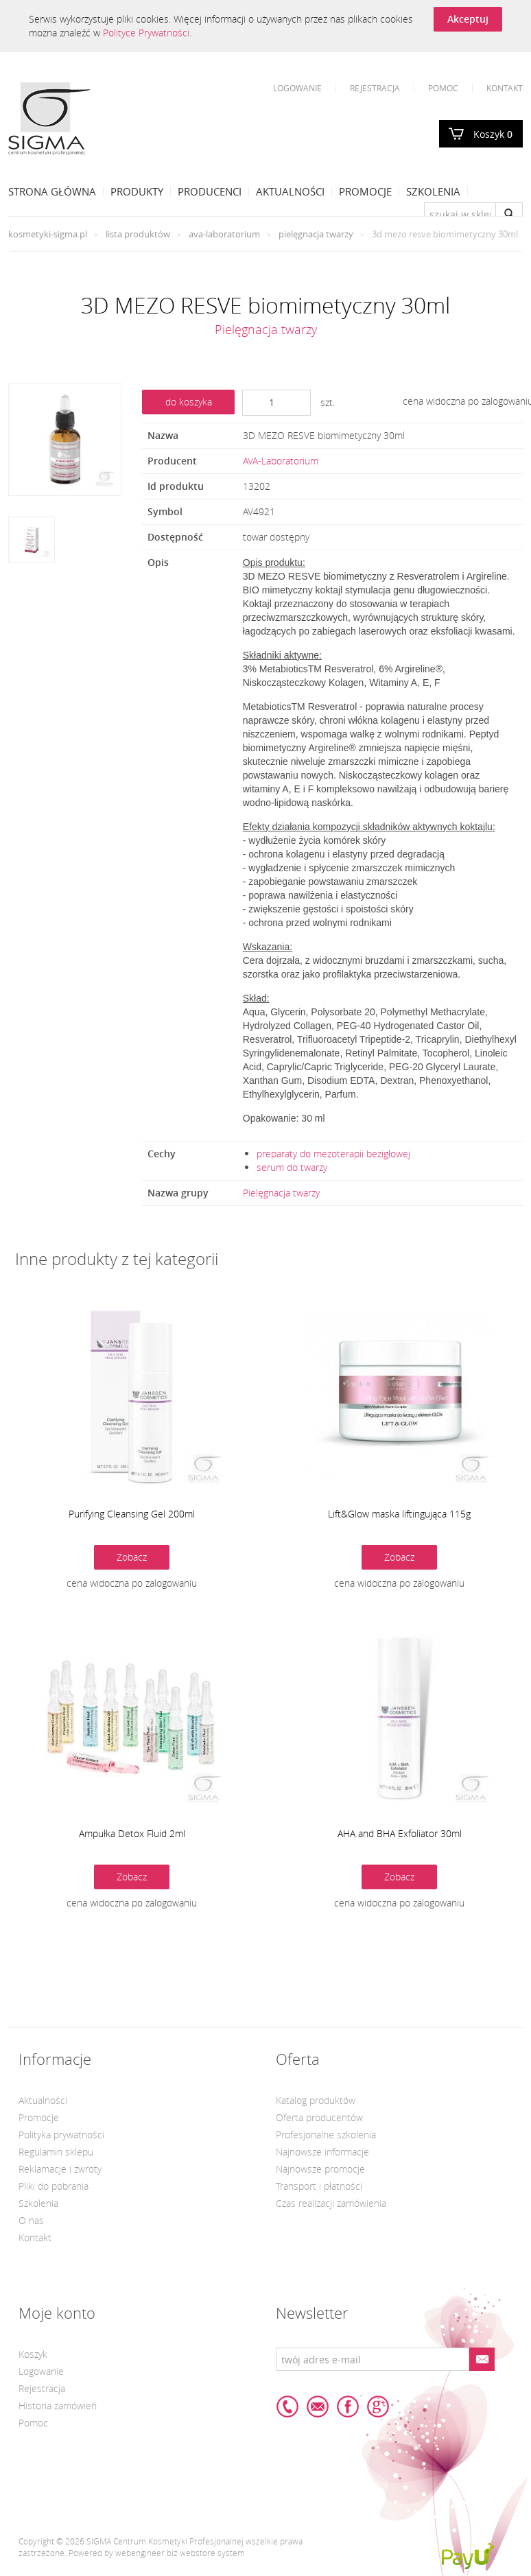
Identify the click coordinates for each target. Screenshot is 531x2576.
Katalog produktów (315, 2100)
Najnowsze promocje (320, 2168)
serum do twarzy (292, 1167)
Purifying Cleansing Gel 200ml (132, 1513)
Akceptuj (467, 18)
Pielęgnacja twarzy (316, 234)
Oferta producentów (319, 2117)
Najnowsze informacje (322, 2151)
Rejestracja (375, 87)
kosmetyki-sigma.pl (47, 234)
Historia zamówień (58, 2405)
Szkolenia (433, 191)
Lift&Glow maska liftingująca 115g (399, 1513)
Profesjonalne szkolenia (326, 2134)
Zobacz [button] (132, 1556)
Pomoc (443, 87)
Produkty (136, 191)
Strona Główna (52, 191)
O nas (31, 2220)
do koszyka (188, 401)
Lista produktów (138, 234)
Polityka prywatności (61, 2134)
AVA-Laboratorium (224, 234)
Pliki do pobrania (53, 2186)
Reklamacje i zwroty (60, 2168)
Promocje (365, 191)
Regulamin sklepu (56, 2151)
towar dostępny (276, 536)
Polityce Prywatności (146, 32)
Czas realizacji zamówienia (331, 2203)
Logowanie (297, 87)
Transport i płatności (319, 2186)
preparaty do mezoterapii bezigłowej (333, 1153)
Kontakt (504, 87)
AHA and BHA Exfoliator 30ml (400, 1833)
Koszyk (492, 134)
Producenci (209, 191)
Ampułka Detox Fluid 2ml (132, 1833)
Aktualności (290, 191)
